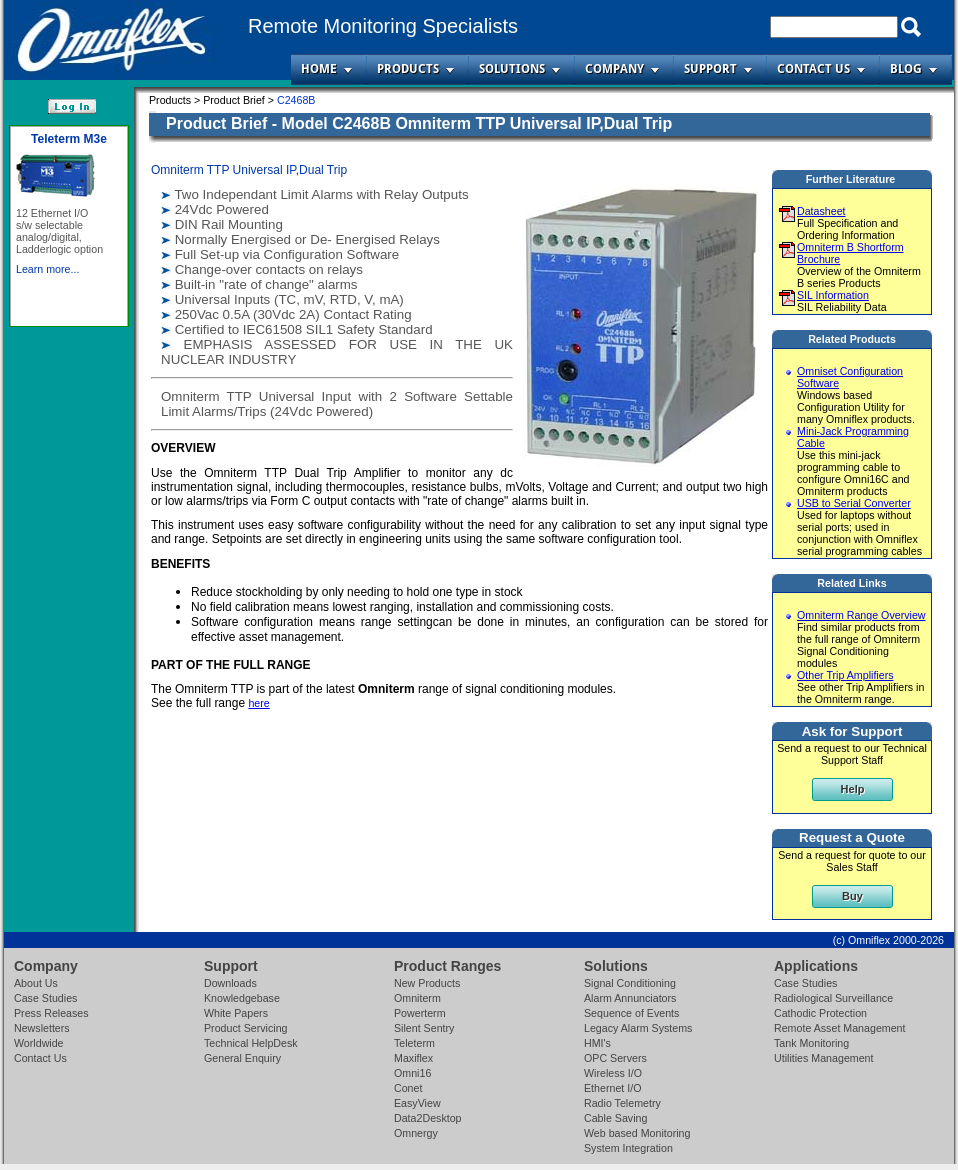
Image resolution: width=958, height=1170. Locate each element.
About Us (36, 983)
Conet (408, 1088)
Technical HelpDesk (251, 1043)
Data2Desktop (428, 1118)
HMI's (597, 1043)
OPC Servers (615, 1058)
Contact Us (813, 69)
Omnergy (416, 1133)
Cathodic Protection (820, 1013)
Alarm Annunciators (630, 998)
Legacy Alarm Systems (638, 1028)
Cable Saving (615, 1118)
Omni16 (412, 1073)
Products (408, 69)
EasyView (417, 1103)
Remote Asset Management (840, 1028)
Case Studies (45, 998)
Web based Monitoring (637, 1133)
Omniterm (417, 998)
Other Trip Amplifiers (845, 675)
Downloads (230, 983)
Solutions (512, 69)
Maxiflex (413, 1058)
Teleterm (414, 1043)
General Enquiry (242, 1058)
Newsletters (42, 1028)
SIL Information (833, 295)
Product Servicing (246, 1028)
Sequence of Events (631, 1013)
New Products (427, 983)
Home (319, 69)
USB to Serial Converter (854, 503)
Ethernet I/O (612, 1088)
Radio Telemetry (622, 1103)
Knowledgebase (242, 998)
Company (614, 69)
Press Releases (51, 1013)
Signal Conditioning (630, 983)
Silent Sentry (424, 1028)
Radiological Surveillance (833, 998)
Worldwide (39, 1043)
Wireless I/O (613, 1073)
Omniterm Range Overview (861, 615)
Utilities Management (824, 1058)
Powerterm (420, 1013)
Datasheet (821, 211)
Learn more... (47, 269)
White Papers (236, 1013)
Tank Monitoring (811, 1043)
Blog (906, 69)
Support (710, 69)
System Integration (628, 1148)
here (258, 703)
